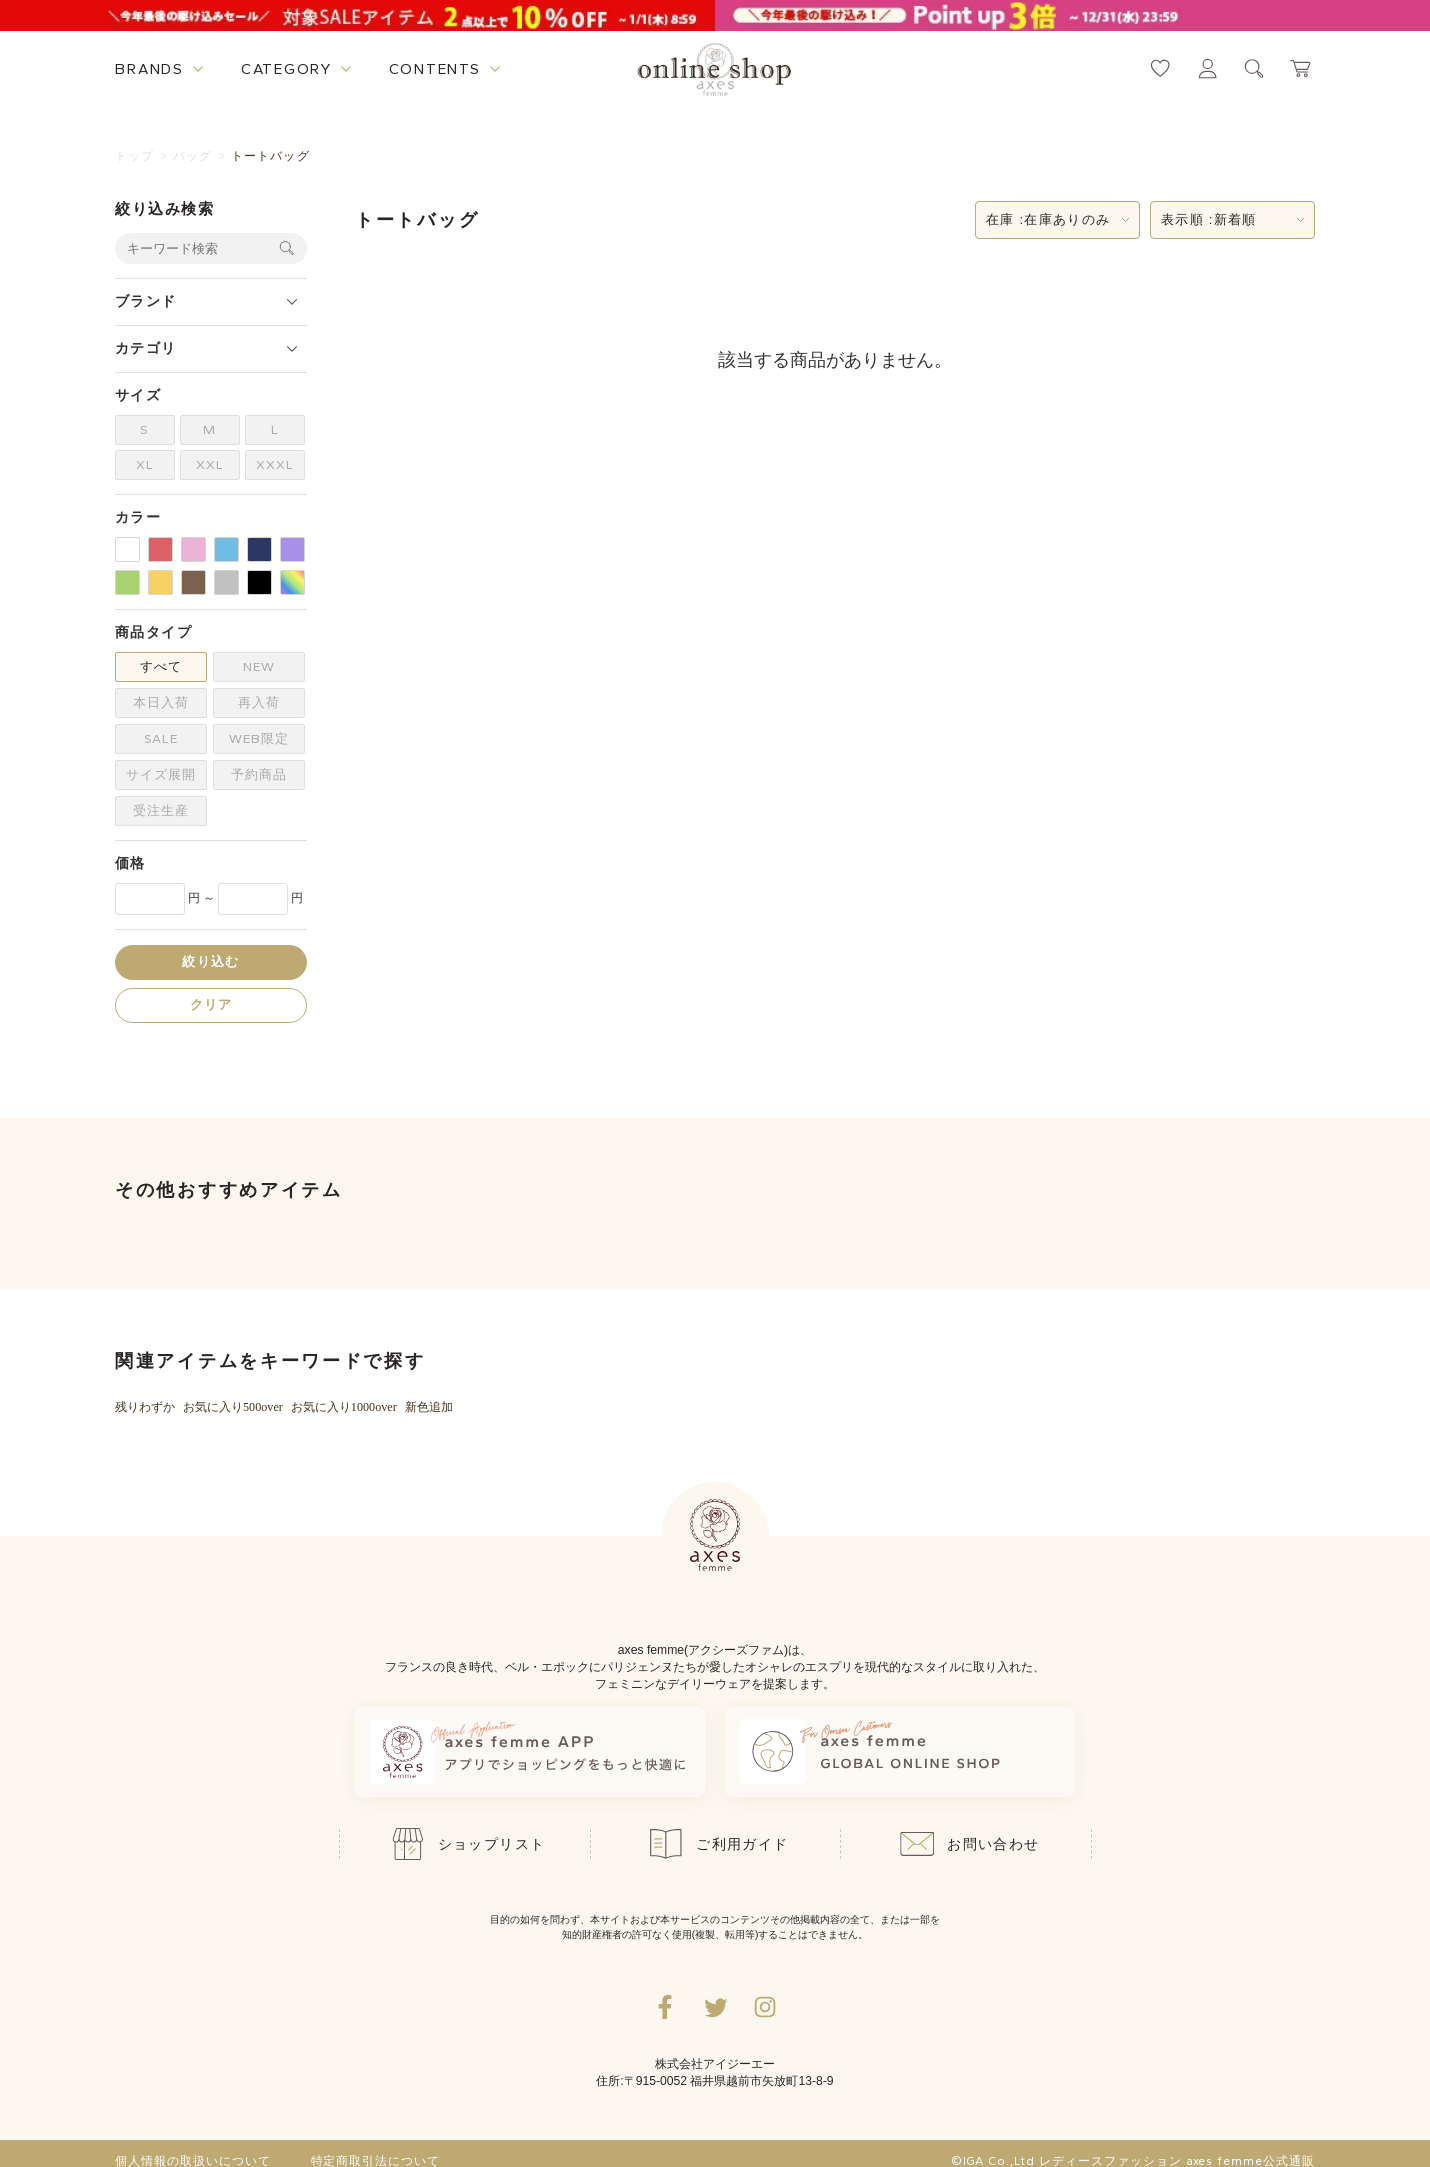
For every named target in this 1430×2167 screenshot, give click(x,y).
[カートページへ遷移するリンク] (1301, 68)
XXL (210, 464)
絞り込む (210, 961)
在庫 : (1048, 220)
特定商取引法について (376, 2161)
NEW (259, 666)
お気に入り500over (233, 1407)
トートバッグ (270, 156)
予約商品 (259, 774)
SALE (161, 738)
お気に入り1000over (344, 1407)
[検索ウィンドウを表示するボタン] (1254, 68)
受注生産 (161, 810)
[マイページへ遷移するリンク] (1207, 68)
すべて (161, 666)
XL (145, 464)
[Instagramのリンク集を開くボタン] (765, 2007)
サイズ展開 (161, 774)
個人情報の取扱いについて (193, 2161)
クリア (211, 1004)
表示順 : (1209, 220)
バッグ (193, 156)
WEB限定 (259, 738)
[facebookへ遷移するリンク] (665, 2007)
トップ (135, 156)
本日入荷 (161, 702)
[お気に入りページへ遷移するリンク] (1160, 68)
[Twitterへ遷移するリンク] (715, 2007)
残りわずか (145, 1407)
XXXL (275, 464)
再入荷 (259, 702)
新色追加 (429, 1407)
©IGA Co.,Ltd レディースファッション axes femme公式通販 (1133, 2161)
